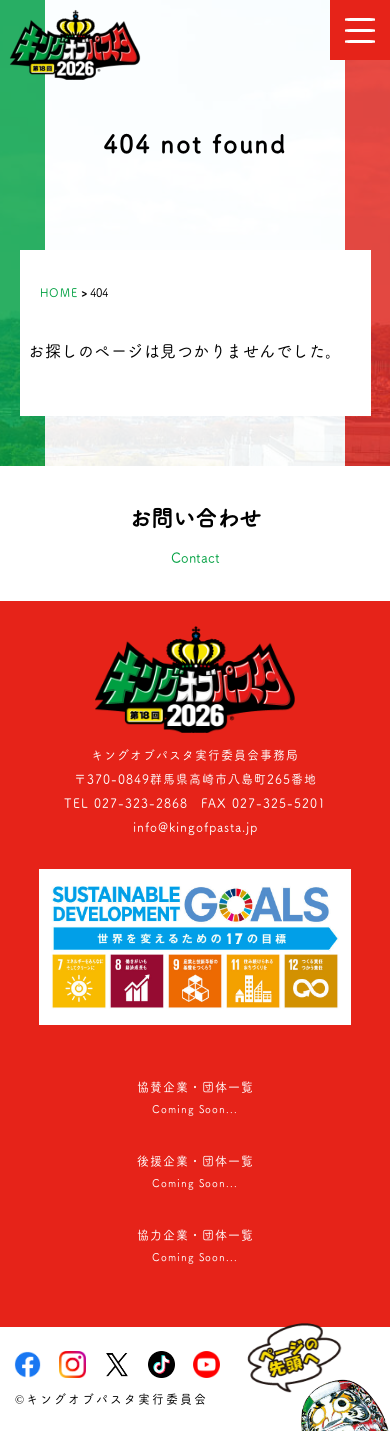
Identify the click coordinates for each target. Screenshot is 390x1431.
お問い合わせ (195, 539)
